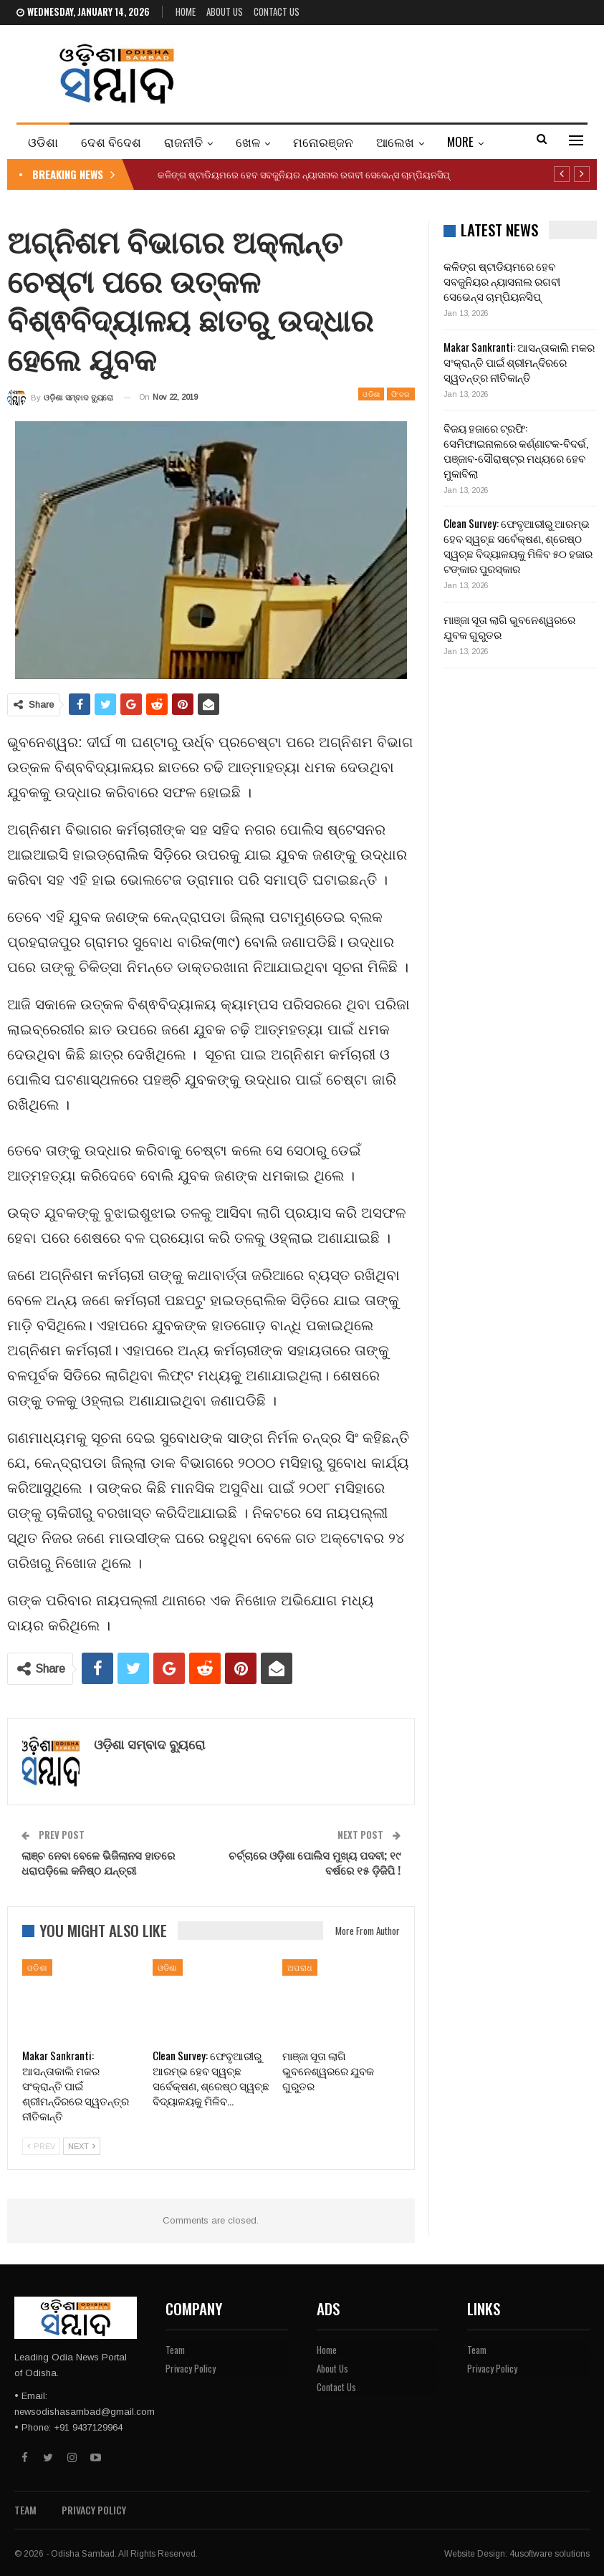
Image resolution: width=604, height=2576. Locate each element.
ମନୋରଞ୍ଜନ (323, 141)
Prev (41, 2146)
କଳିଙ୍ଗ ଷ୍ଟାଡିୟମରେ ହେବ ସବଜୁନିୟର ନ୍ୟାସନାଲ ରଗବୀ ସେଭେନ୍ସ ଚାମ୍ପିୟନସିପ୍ (304, 174)
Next (81, 2146)
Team (175, 2349)
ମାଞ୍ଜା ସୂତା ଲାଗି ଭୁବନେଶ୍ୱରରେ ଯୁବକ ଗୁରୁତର (509, 626)
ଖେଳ (248, 141)
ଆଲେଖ (395, 141)
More (460, 141)
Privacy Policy (191, 2368)
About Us (224, 11)
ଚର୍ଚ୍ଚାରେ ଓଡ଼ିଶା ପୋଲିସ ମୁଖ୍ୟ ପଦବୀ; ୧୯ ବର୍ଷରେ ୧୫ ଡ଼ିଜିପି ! (315, 1862)
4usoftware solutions (549, 2554)
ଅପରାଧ (299, 1967)
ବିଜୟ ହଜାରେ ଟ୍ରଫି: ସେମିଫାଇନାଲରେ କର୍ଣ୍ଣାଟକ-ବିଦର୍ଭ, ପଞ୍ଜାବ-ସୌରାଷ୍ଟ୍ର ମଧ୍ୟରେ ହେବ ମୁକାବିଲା (516, 450)
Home (186, 11)
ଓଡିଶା (43, 141)
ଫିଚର (400, 393)
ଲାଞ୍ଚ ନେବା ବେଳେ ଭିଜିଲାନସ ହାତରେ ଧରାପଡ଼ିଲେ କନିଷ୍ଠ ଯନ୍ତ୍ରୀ (98, 1862)
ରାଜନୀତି (183, 141)
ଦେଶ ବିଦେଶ (111, 141)
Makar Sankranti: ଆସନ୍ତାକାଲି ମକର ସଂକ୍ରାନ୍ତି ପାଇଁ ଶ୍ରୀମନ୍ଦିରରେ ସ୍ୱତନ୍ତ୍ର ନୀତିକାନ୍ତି (519, 362)
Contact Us (276, 11)
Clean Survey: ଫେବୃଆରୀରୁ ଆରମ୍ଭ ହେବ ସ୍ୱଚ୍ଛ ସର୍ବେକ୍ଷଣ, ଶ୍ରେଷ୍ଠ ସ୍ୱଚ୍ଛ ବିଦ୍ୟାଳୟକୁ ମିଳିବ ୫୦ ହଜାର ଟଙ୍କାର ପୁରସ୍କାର (518, 545)
